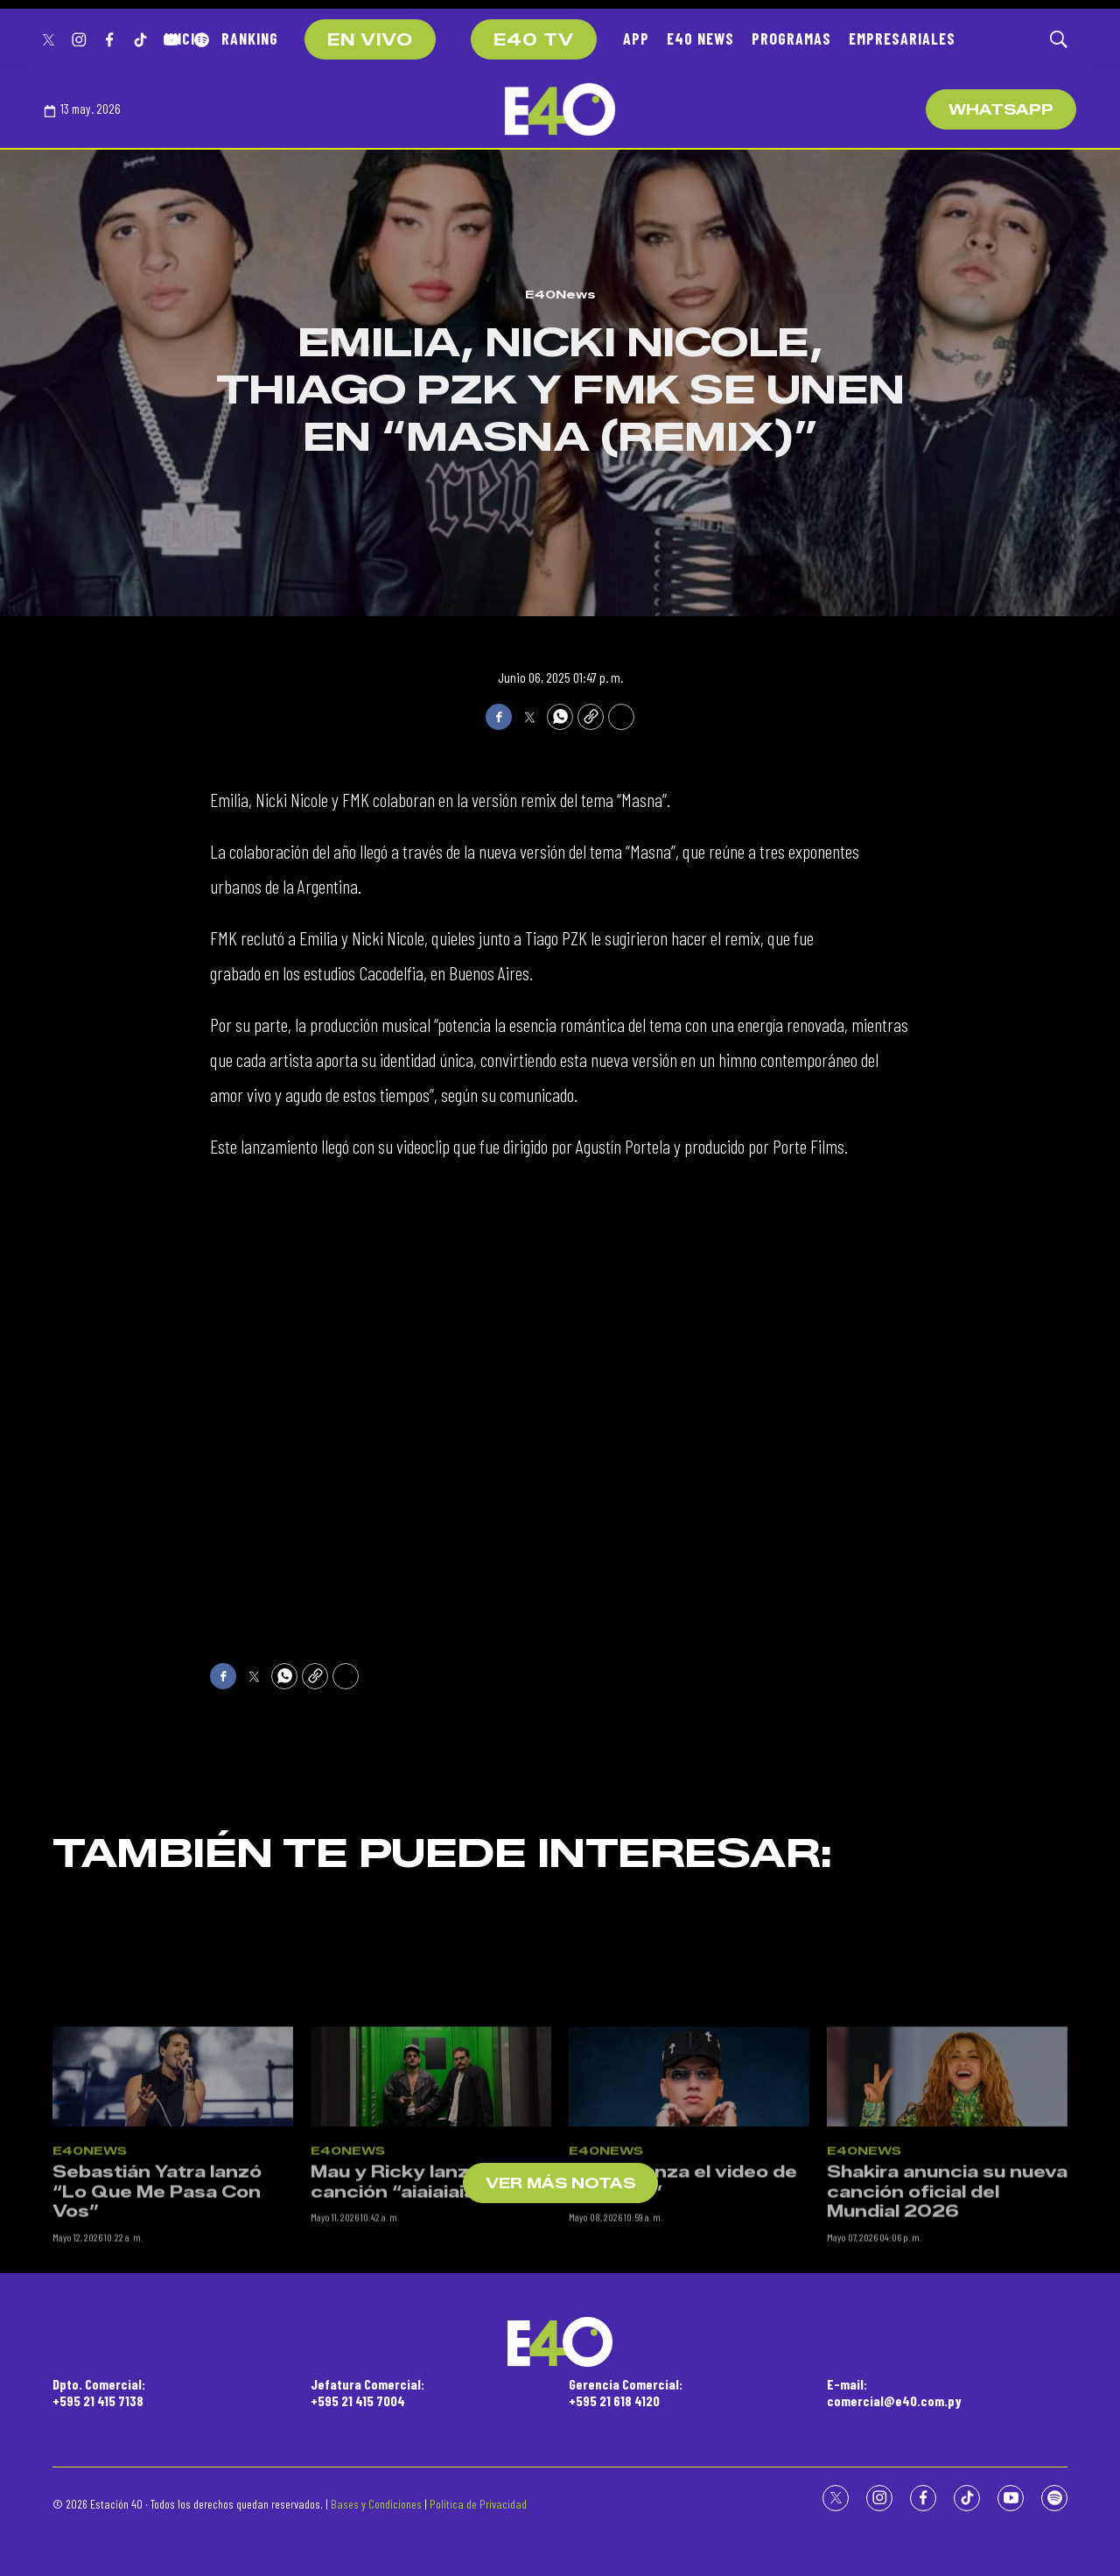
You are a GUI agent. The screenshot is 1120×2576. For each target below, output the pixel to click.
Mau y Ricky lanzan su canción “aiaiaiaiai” (415, 2307)
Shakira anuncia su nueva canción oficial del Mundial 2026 (947, 2316)
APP (636, 38)
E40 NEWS (700, 38)
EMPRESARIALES (902, 38)
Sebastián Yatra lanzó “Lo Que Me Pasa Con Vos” (157, 2316)
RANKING (249, 38)
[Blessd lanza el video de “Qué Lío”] (689, 2201)
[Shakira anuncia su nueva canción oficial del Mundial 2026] (947, 2201)
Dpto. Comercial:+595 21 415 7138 (98, 2392)
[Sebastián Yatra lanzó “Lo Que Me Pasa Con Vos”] (172, 2201)
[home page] (560, 109)
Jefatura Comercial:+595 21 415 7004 (367, 2392)
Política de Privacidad (478, 2503)
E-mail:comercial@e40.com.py (894, 2392)
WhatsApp (1001, 110)
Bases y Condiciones (376, 2503)
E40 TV (534, 40)
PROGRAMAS (791, 38)
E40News (560, 294)
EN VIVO (370, 40)
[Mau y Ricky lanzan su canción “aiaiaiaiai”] (431, 2201)
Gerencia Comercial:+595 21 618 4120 (625, 2392)
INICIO (184, 38)
